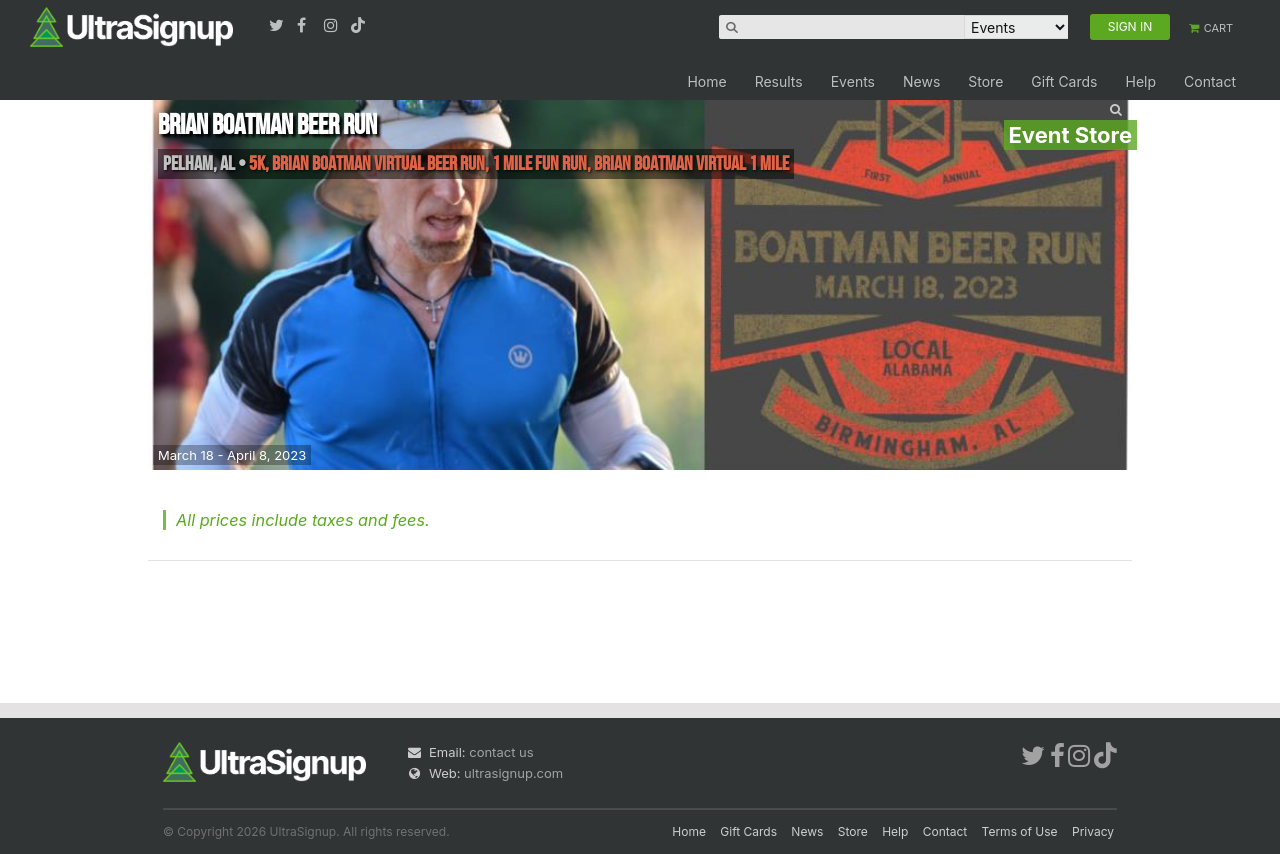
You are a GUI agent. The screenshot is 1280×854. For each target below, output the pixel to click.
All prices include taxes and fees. (303, 520)
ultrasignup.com (513, 773)
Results (779, 81)
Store (985, 81)
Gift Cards (1064, 81)
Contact (1210, 81)
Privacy (1093, 831)
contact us (501, 752)
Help (1140, 81)
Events (853, 81)
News (921, 81)
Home (706, 81)
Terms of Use (1020, 831)
